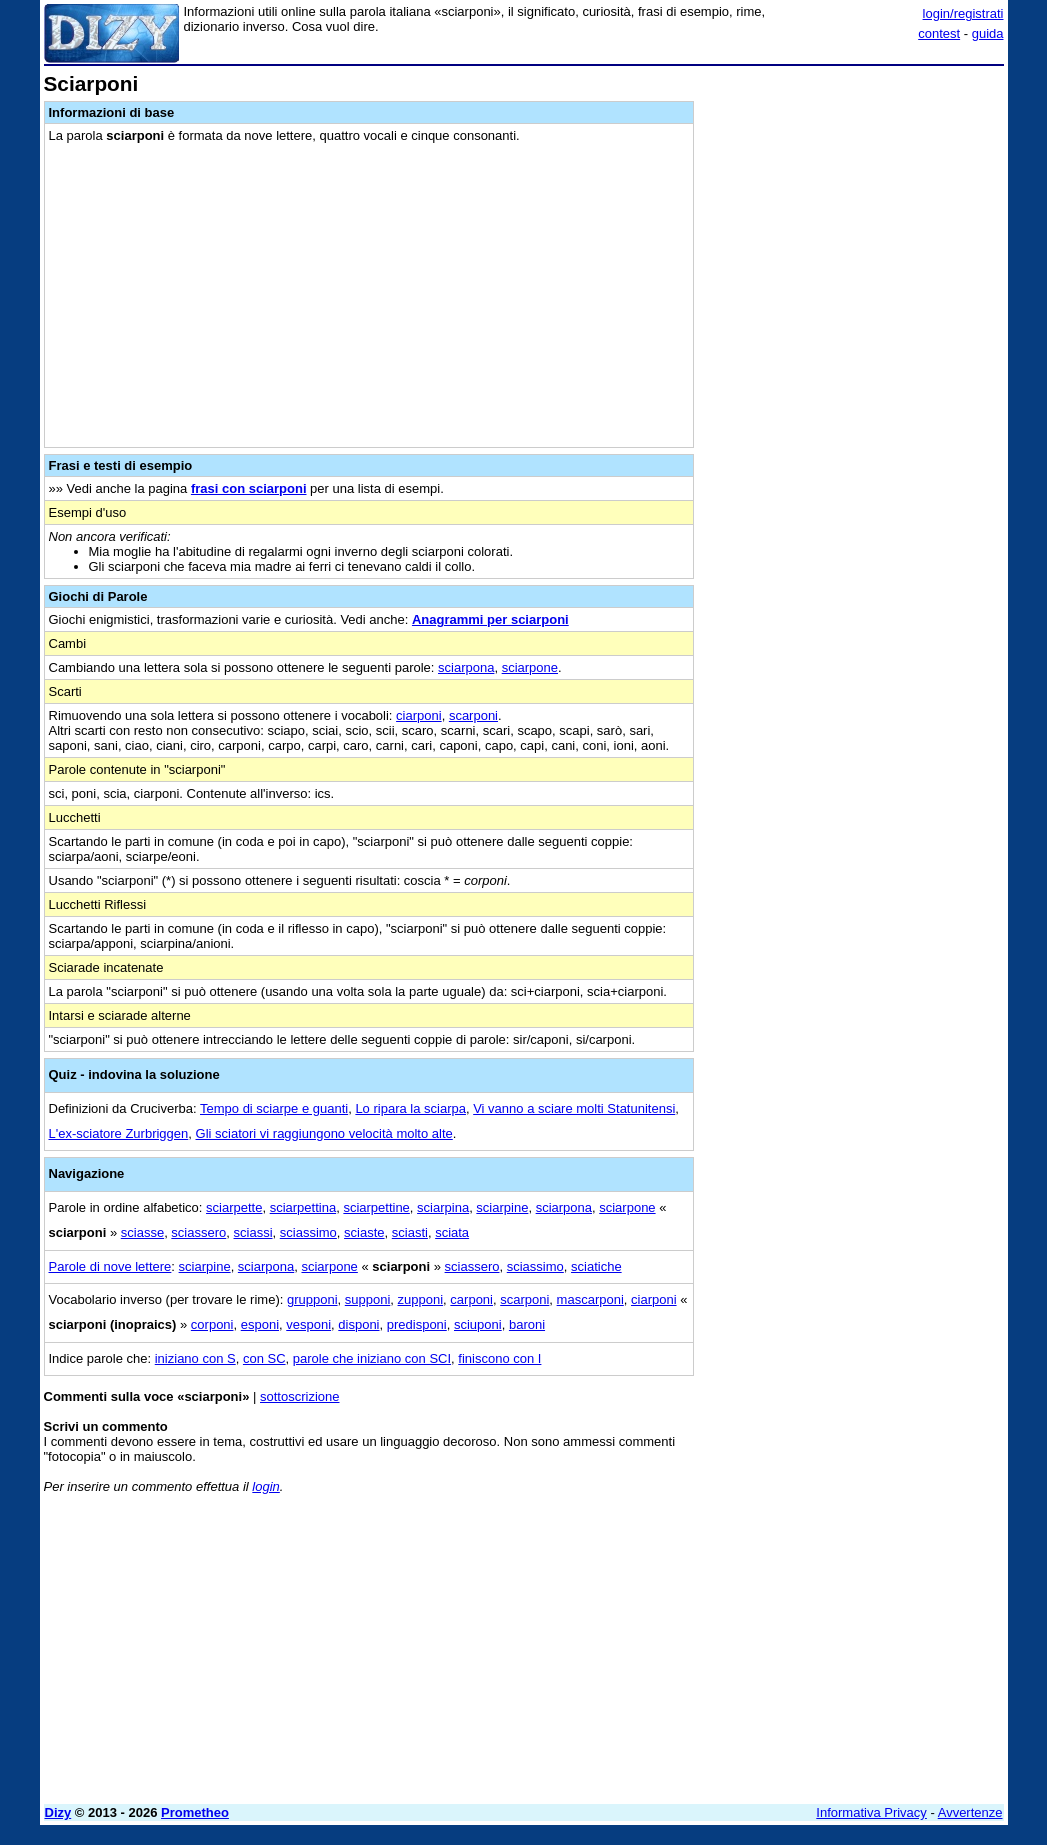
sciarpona (466, 667)
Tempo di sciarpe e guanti (274, 1108)
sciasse (142, 1232)
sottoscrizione (299, 1396)
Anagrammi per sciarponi (490, 619)
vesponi (308, 1324)
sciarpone (530, 667)
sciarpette (234, 1207)
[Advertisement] (854, 198)
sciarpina (443, 1207)
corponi (212, 1324)
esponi (260, 1324)
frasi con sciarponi (249, 488)
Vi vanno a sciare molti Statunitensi (574, 1108)
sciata (452, 1232)
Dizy (58, 1812)
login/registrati (963, 13)
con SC (264, 1358)
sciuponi (478, 1324)
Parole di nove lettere (110, 1266)
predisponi (417, 1324)
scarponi (473, 715)
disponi (358, 1324)
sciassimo (308, 1232)
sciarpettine (376, 1207)
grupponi (312, 1299)
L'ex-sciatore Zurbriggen (119, 1133)
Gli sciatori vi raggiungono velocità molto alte (324, 1133)
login (265, 1486)
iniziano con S (195, 1358)
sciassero (198, 1232)
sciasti (410, 1232)
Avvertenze (970, 1812)
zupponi (421, 1299)
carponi (471, 1299)
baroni (527, 1324)
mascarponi (590, 1299)
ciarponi (419, 715)
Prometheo (195, 1812)
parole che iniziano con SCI (372, 1358)
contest (939, 33)
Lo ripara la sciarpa (410, 1108)
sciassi (253, 1232)
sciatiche (596, 1266)
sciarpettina (303, 1207)
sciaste (364, 1232)
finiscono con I (499, 1358)
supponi (368, 1299)
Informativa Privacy (871, 1812)
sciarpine (502, 1207)
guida (988, 33)
